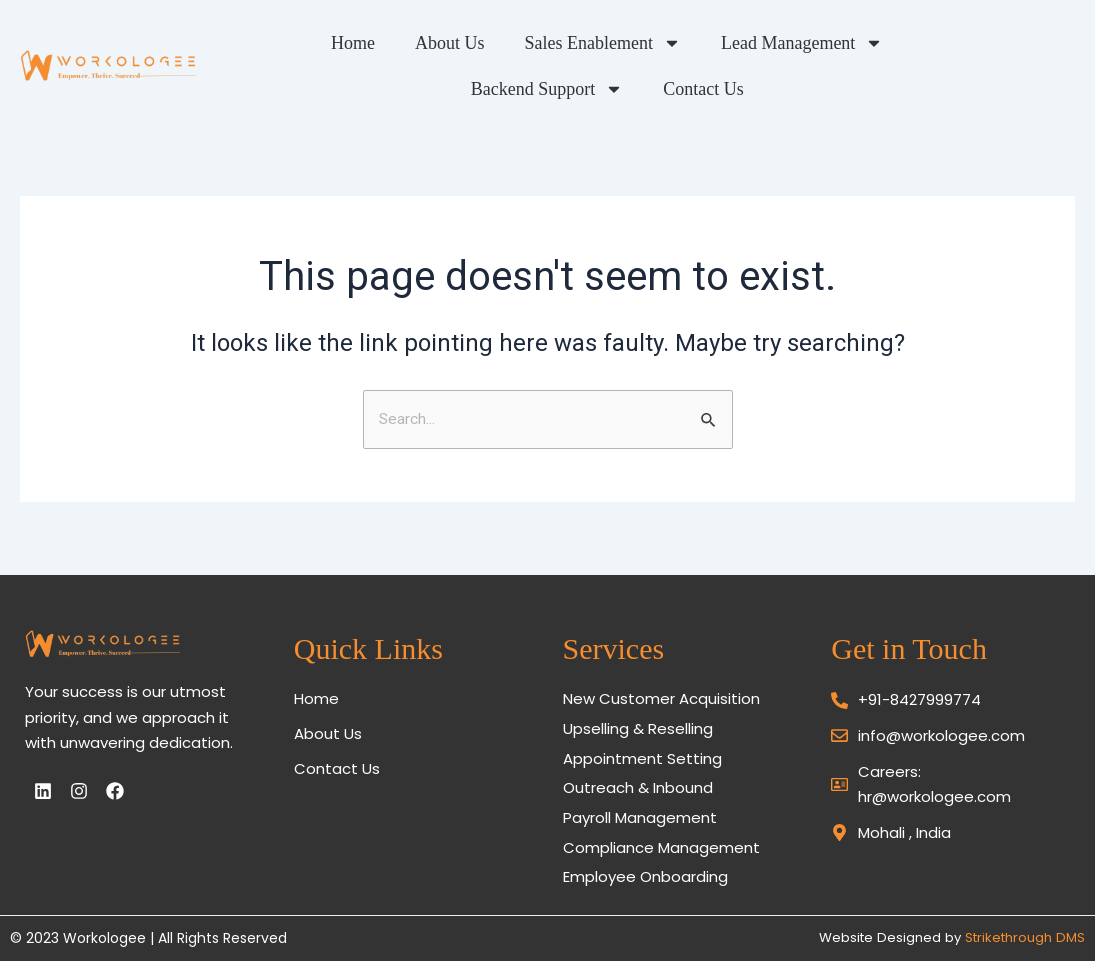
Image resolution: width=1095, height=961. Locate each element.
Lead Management (765, 43)
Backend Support (962, 43)
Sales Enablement (566, 43)
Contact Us (666, 89)
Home (316, 43)
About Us (413, 43)
